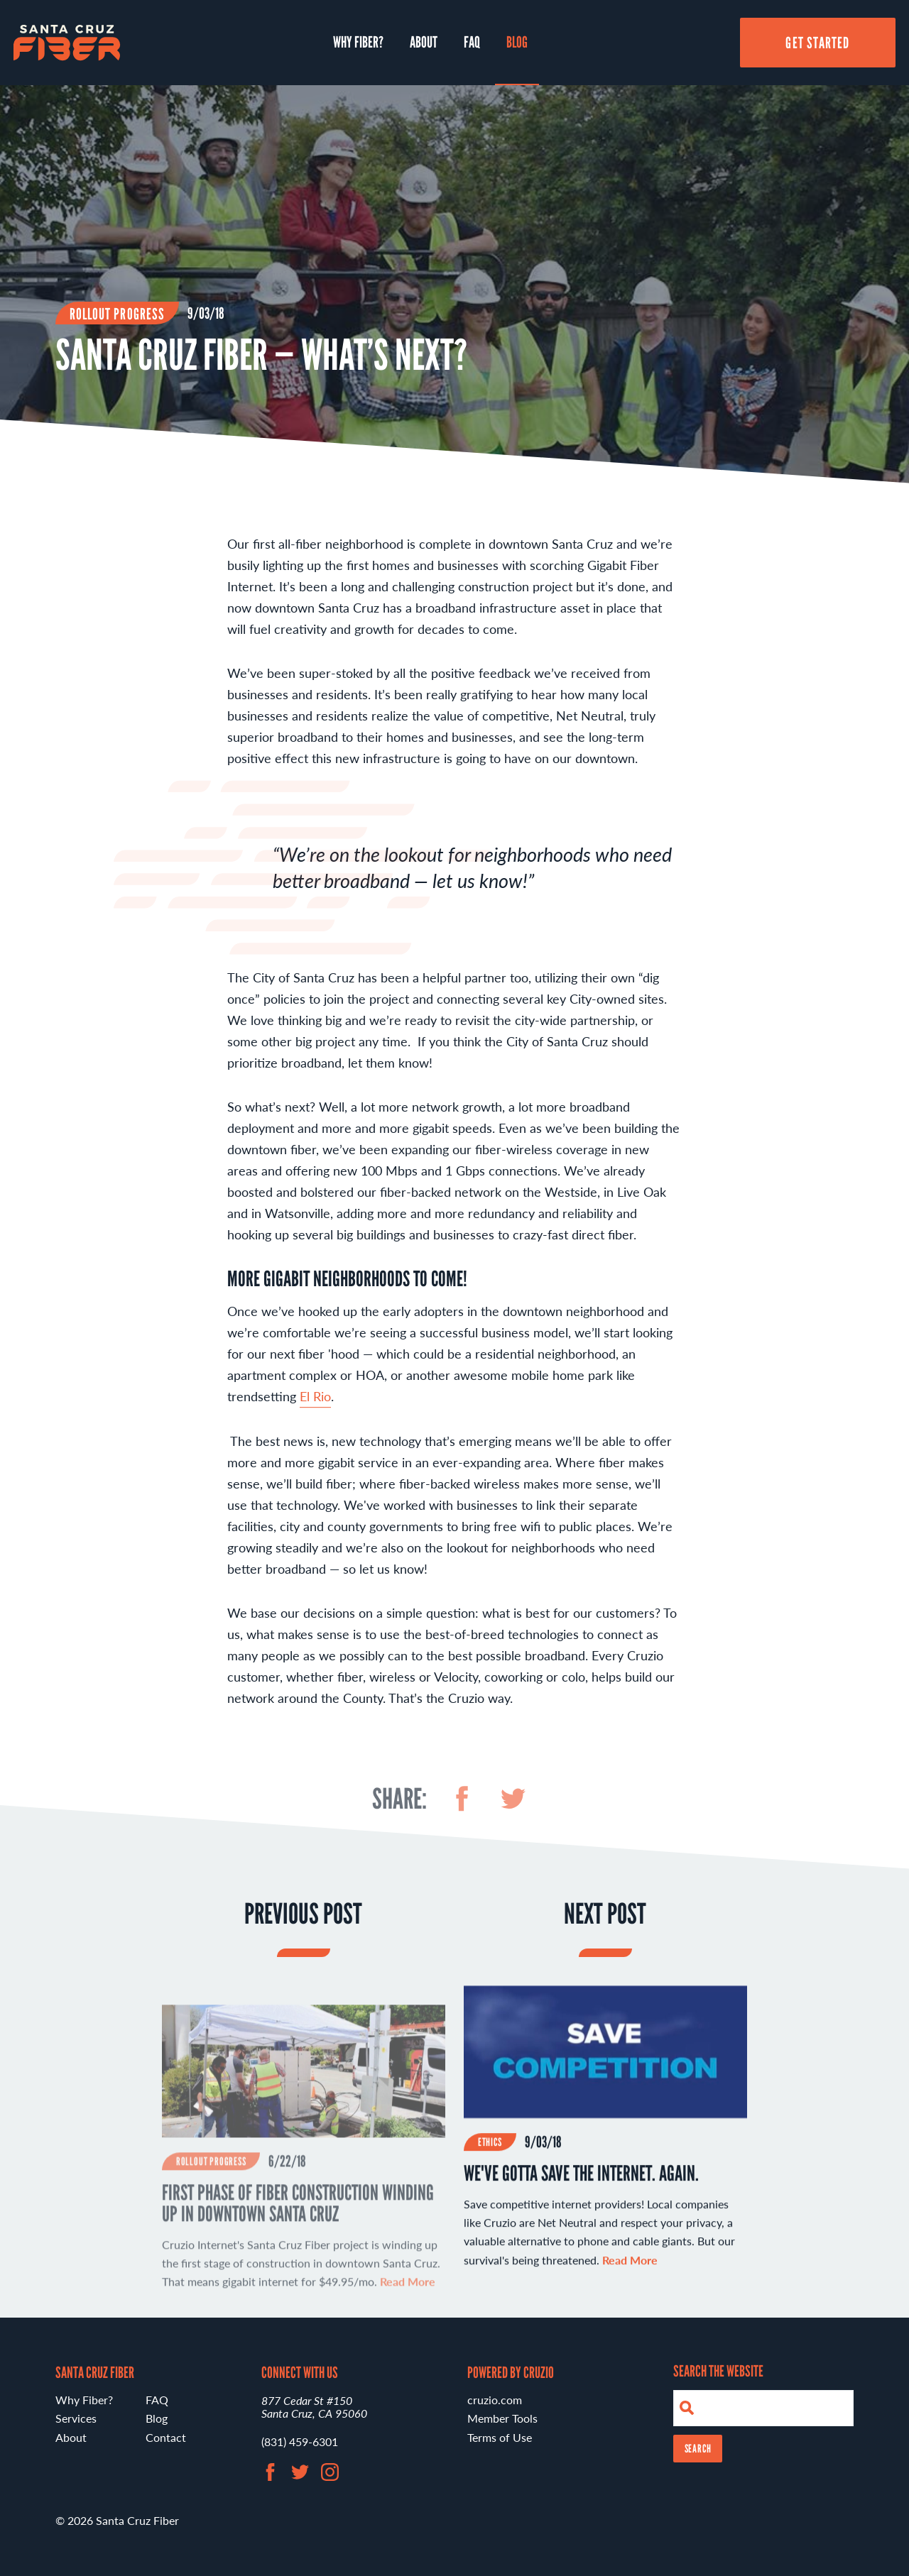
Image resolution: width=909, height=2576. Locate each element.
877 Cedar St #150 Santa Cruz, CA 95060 (314, 2406)
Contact (166, 2437)
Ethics (490, 2150)
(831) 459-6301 (299, 2441)
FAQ (472, 42)
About (423, 42)
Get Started (817, 42)
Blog (517, 42)
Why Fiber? (358, 42)
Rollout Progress (117, 314)
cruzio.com (494, 2399)
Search (698, 2448)
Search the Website (718, 2371)
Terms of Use (499, 2437)
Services (76, 2418)
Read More (630, 2268)
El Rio (315, 1404)
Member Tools (502, 2418)
